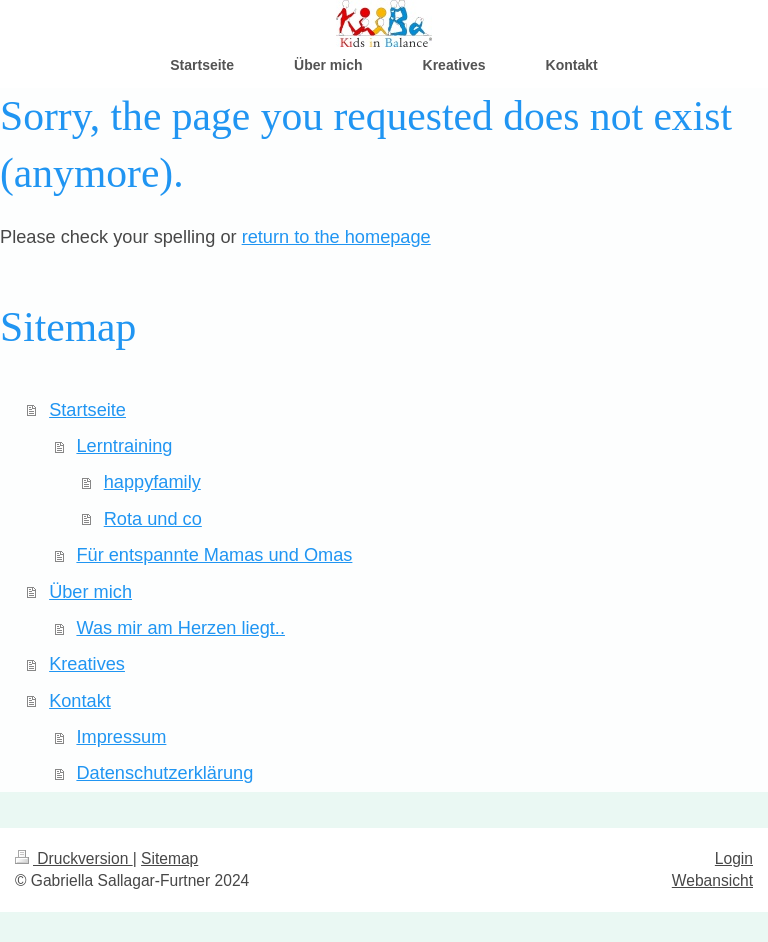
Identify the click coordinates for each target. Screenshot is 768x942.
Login (734, 858)
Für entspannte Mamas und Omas (214, 555)
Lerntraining (124, 446)
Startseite (87, 410)
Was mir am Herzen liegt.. (180, 628)
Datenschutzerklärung (164, 773)
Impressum (121, 737)
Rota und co (153, 519)
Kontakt (80, 701)
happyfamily (152, 482)
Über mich (90, 592)
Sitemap (169, 858)
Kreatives (87, 664)
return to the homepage (336, 237)
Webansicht (712, 880)
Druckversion (74, 858)
